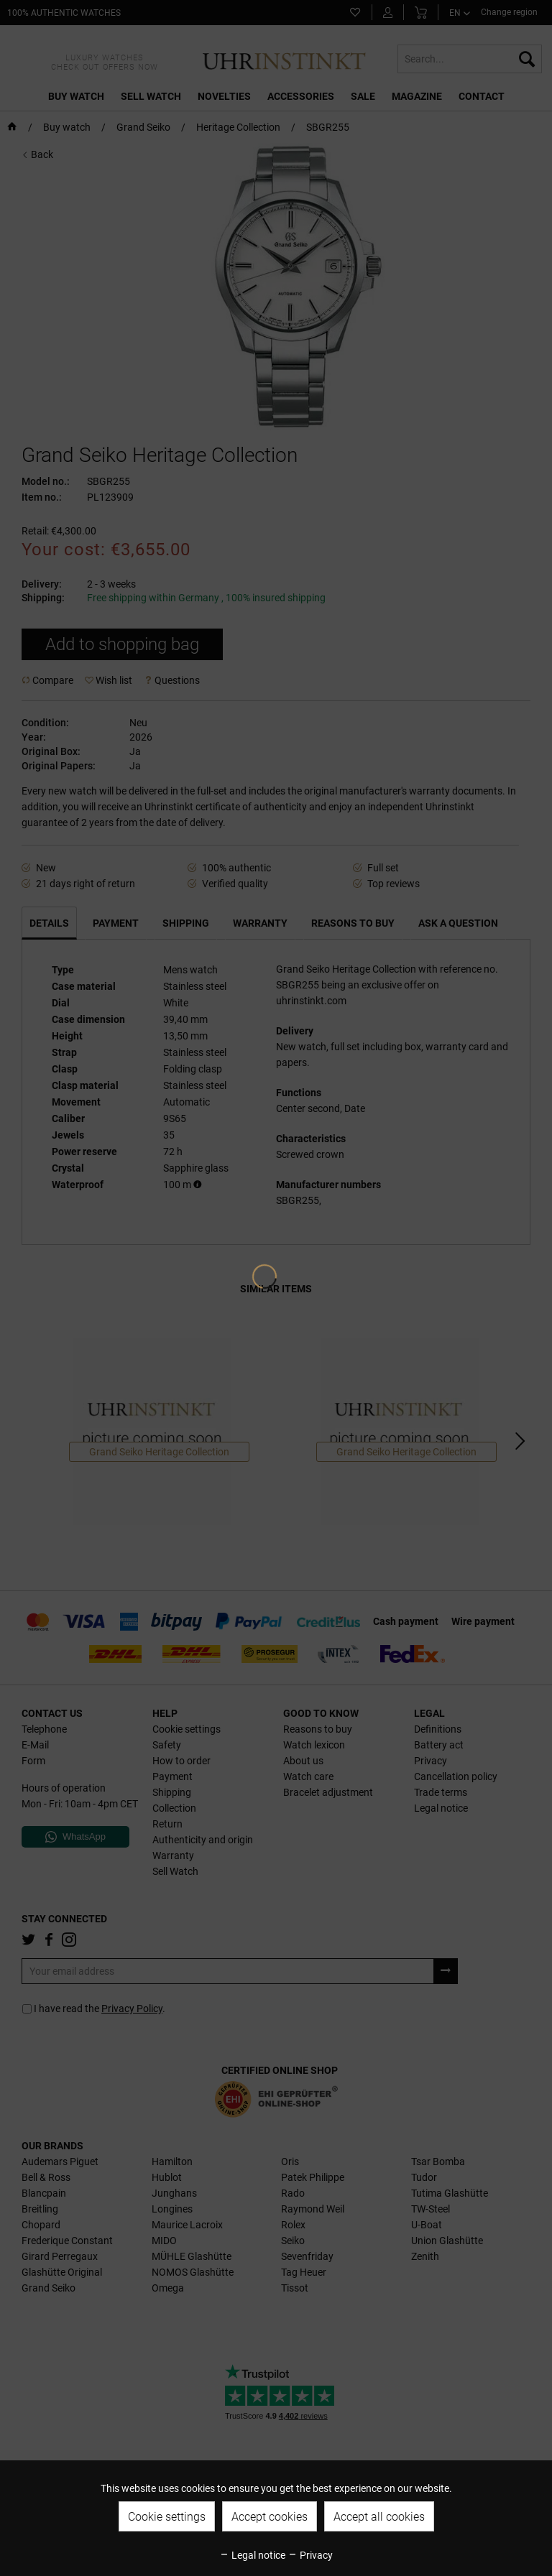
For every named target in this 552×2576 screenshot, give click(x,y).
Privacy (310, 2555)
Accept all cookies (379, 2517)
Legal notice (252, 2555)
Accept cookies (269, 2517)
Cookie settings (167, 2517)
